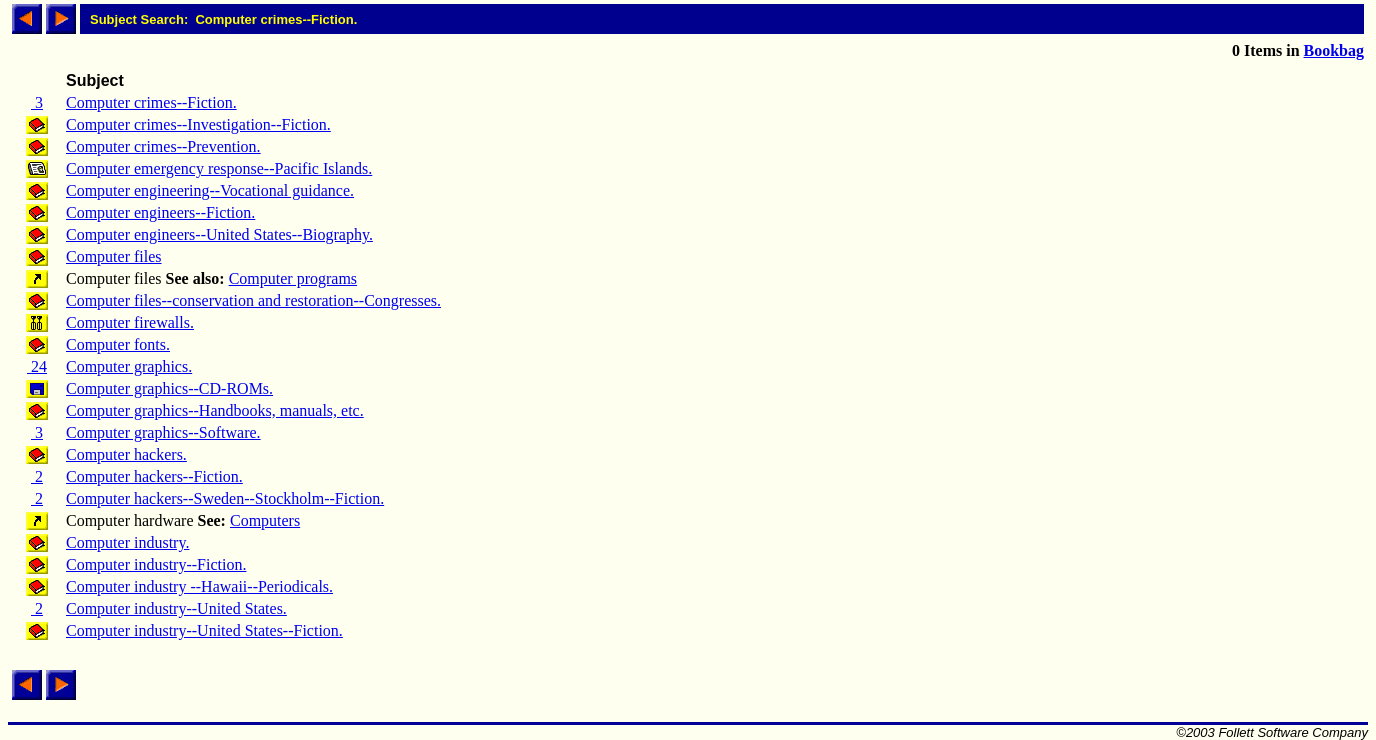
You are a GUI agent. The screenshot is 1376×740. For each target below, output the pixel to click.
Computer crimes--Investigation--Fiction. (198, 124)
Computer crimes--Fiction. (151, 102)
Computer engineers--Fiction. (160, 212)
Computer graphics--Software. (163, 432)
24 (37, 366)
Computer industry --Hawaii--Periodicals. (199, 586)
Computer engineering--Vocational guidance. (210, 190)
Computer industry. (127, 542)
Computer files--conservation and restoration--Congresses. (253, 300)
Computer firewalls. (130, 322)
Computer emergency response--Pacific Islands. (219, 168)
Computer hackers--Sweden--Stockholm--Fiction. (225, 498)
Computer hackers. (126, 454)
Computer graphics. (129, 366)
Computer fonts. (118, 344)
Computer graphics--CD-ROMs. (169, 388)
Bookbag (1334, 50)
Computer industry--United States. (176, 608)
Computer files (114, 256)
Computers (265, 520)
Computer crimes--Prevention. (163, 146)
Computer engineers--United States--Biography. (219, 234)
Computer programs (293, 278)
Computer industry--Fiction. (156, 564)
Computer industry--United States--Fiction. (204, 630)
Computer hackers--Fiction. (154, 476)
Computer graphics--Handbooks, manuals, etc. (215, 410)
